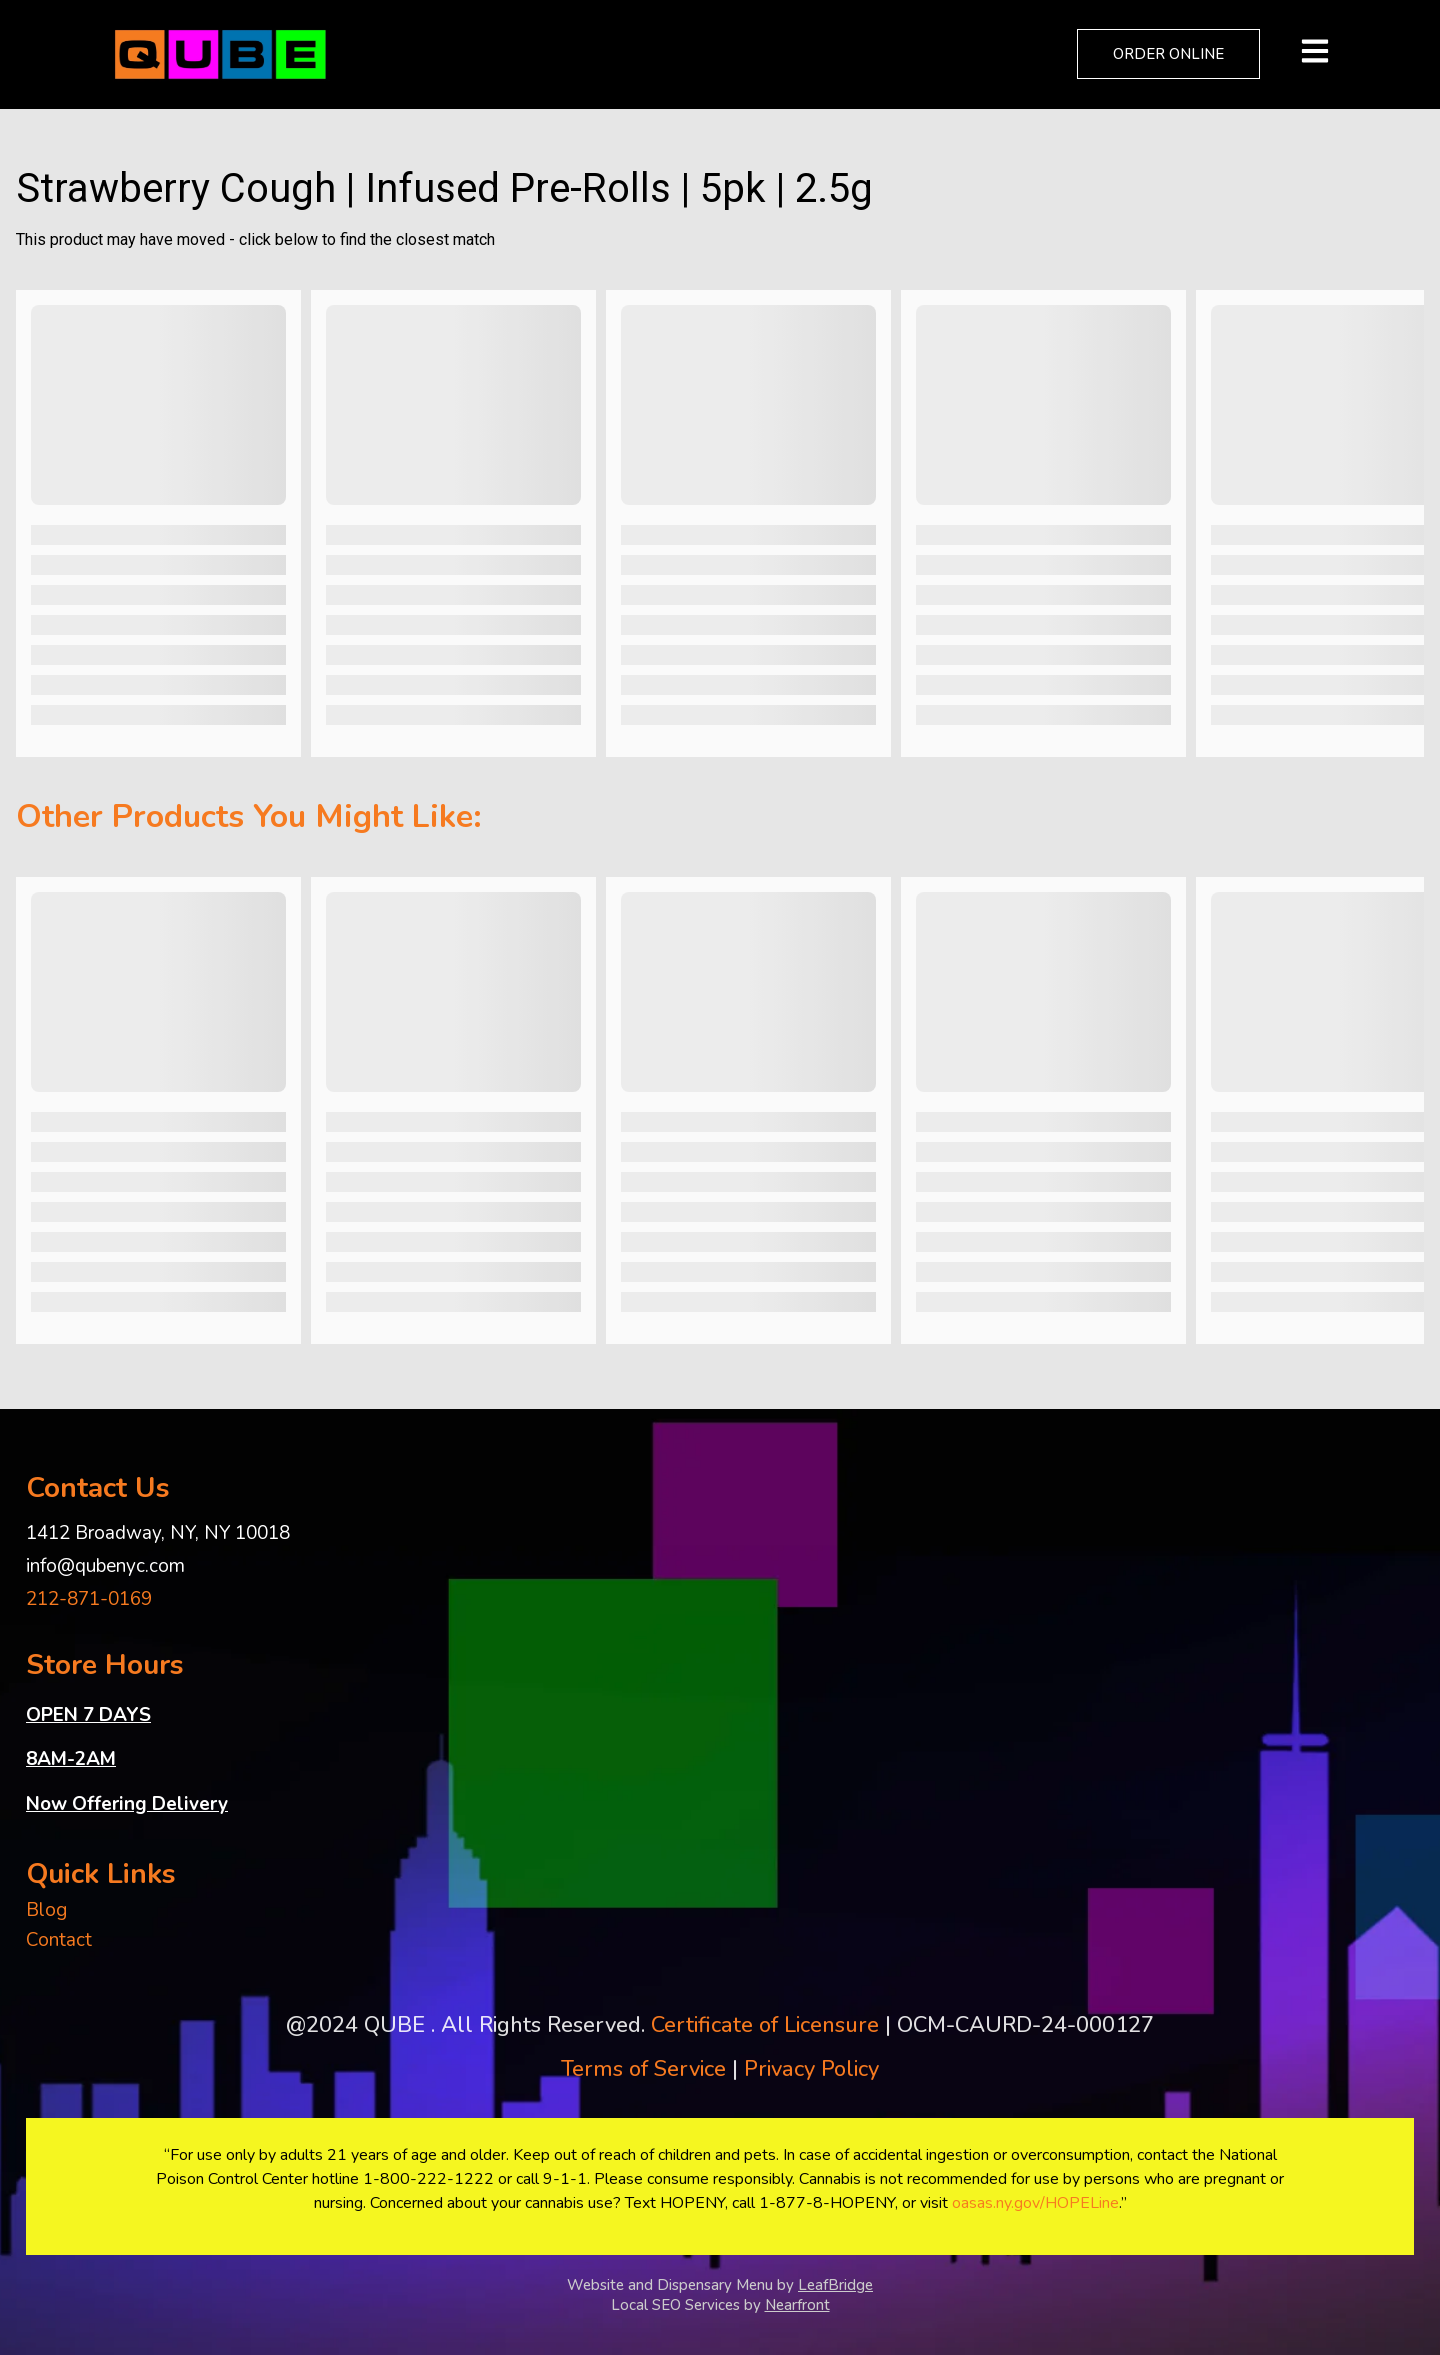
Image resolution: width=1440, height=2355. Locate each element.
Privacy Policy (811, 2069)
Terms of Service (643, 2069)
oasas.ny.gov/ (998, 2203)
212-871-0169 (89, 1599)
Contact (59, 1940)
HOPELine (1082, 2203)
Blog (46, 1910)
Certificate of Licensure (765, 2025)
